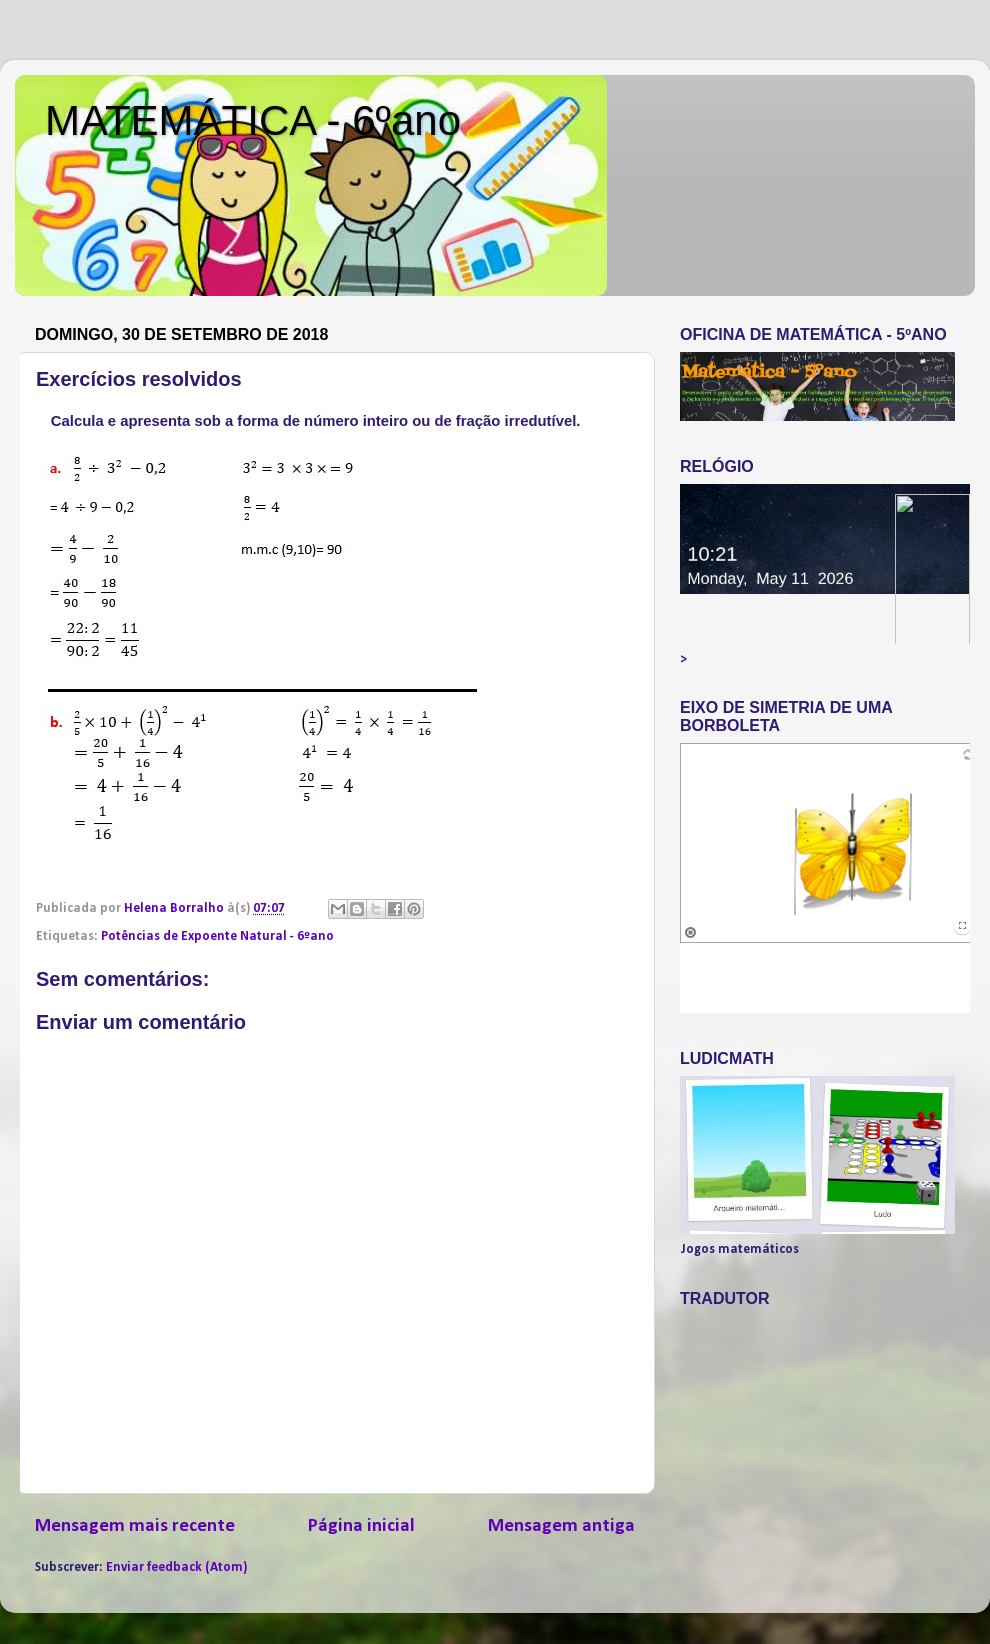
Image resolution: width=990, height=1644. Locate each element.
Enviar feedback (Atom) (176, 1567)
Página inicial (361, 1526)
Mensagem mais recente (135, 1526)
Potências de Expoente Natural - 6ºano (217, 936)
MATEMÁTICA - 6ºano (253, 120)
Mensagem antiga (561, 1526)
